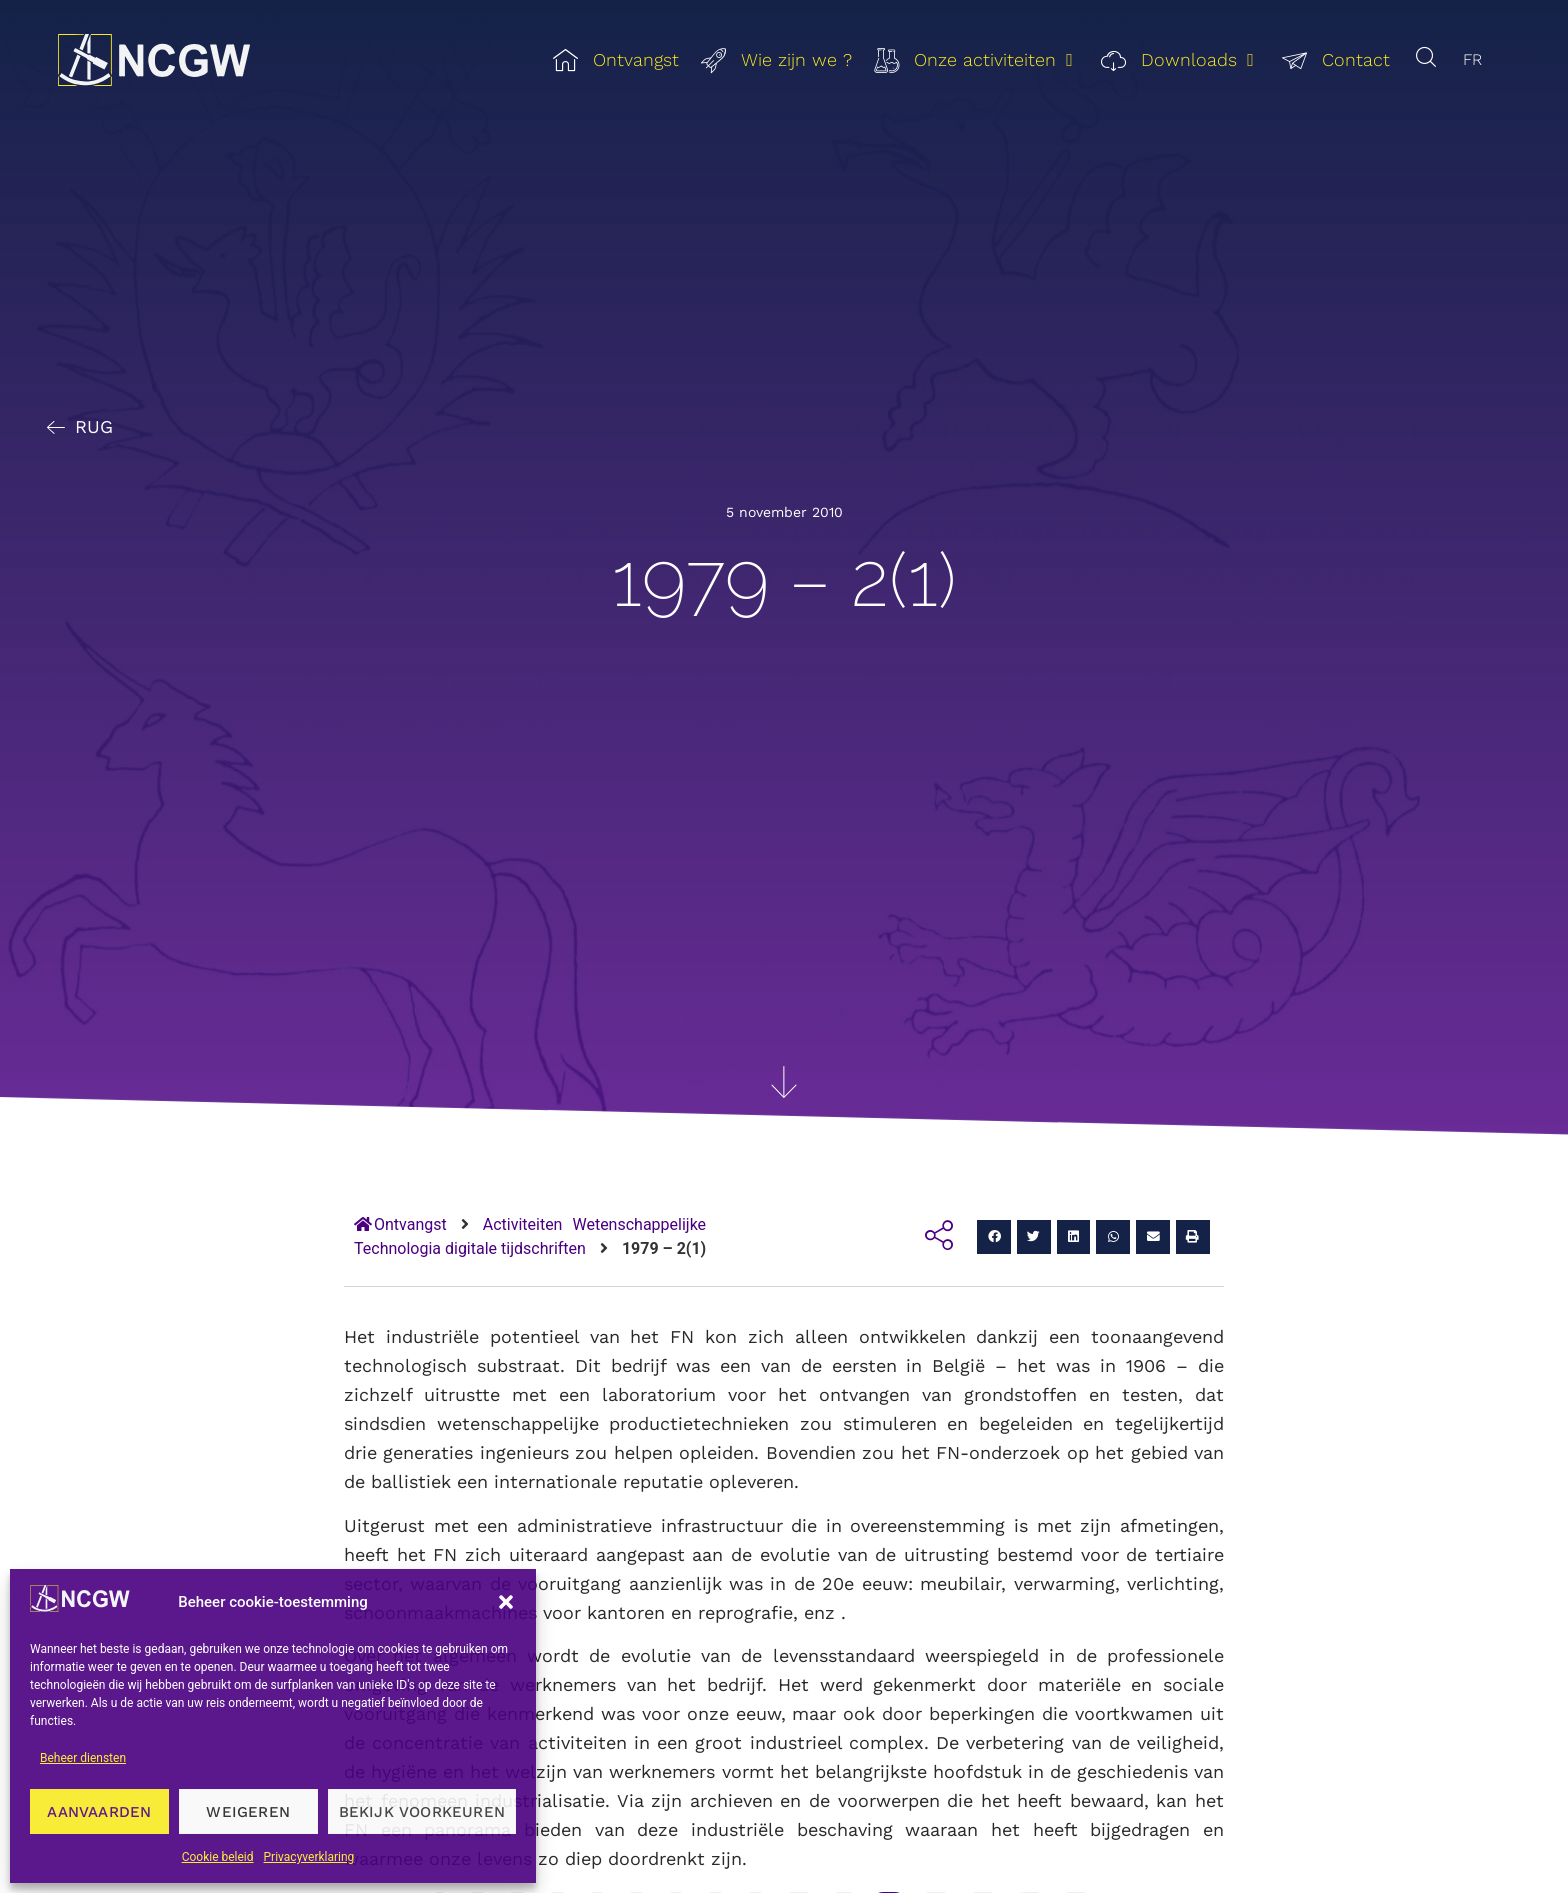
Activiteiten (523, 1224)
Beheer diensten (83, 1758)
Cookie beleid (218, 1857)
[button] (506, 1602)
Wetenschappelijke (639, 1224)
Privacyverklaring (309, 1857)
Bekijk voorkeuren (422, 1812)
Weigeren (248, 1812)
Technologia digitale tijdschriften (470, 1248)
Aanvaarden (99, 1812)
